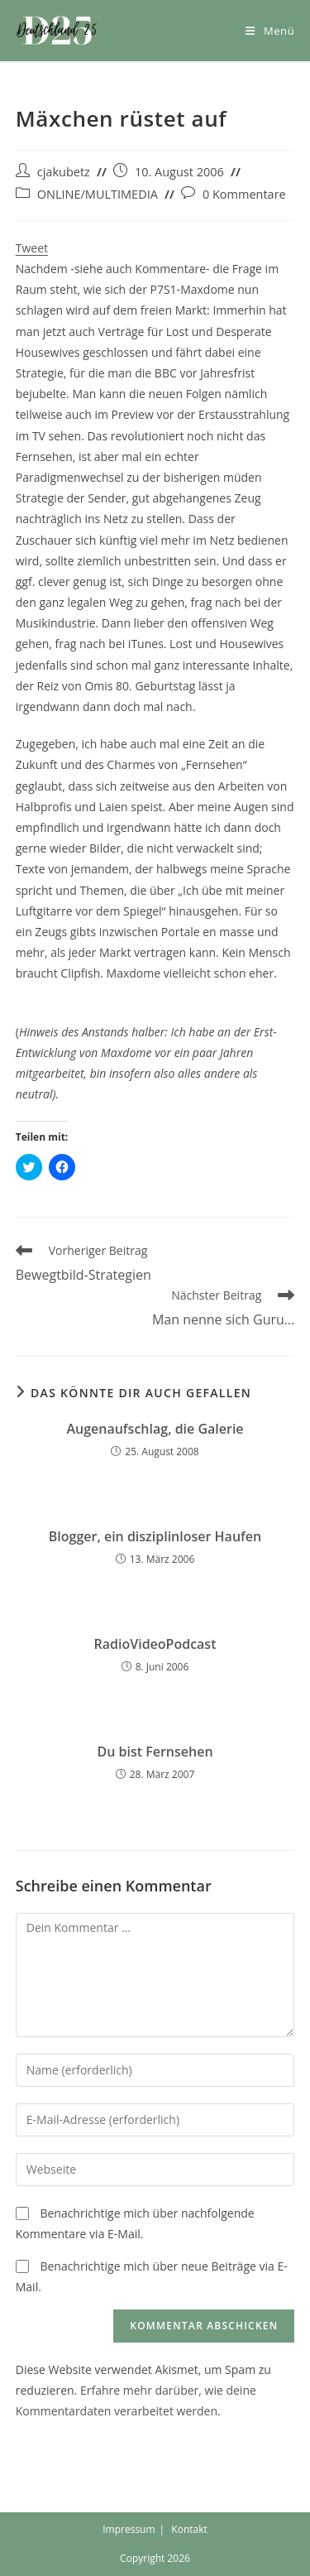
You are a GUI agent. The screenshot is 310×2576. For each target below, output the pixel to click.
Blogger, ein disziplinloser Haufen (155, 1536)
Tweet (32, 248)
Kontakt (189, 2529)
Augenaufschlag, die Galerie (154, 1429)
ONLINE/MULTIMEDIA (97, 194)
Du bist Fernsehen (154, 1751)
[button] (57, 30)
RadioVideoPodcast (155, 1644)
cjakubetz (63, 172)
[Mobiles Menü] (270, 30)
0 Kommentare (244, 194)
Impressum (129, 2529)
